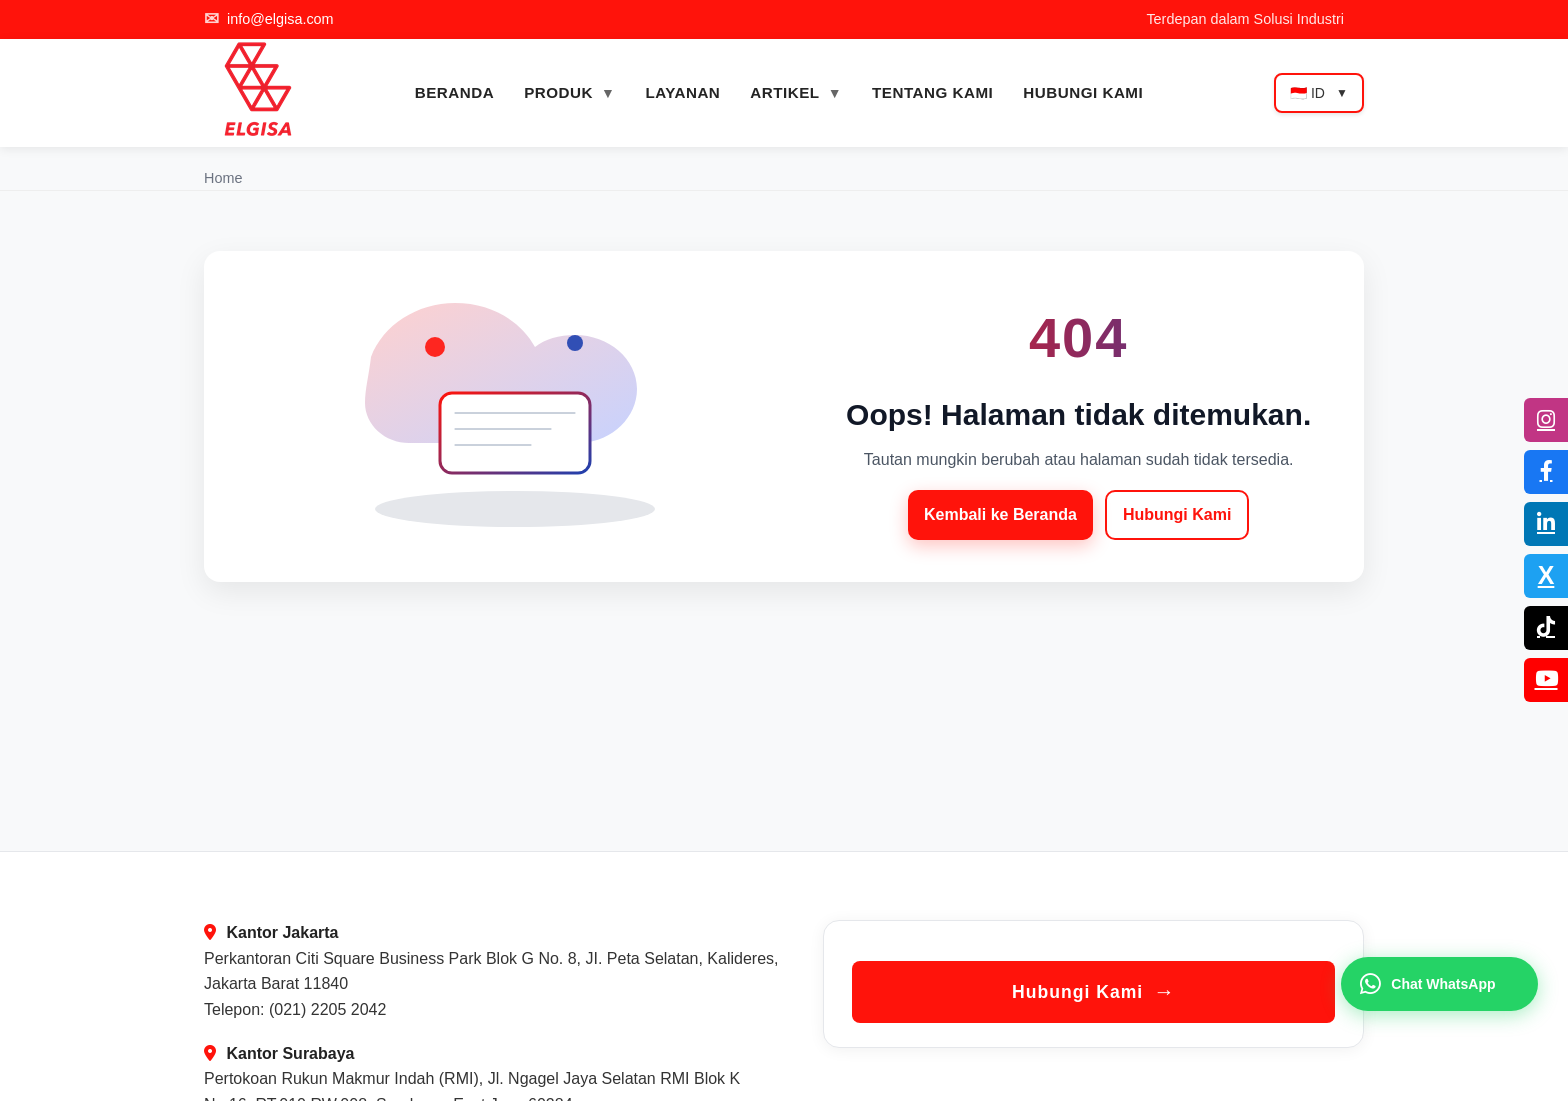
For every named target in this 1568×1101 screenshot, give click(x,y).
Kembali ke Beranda (1000, 514)
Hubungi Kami (1177, 514)
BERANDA (454, 92)
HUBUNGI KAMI (1083, 92)
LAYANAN (682, 92)
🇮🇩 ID (1319, 93)
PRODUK (558, 92)
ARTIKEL (784, 92)
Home (223, 178)
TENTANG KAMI (932, 92)
